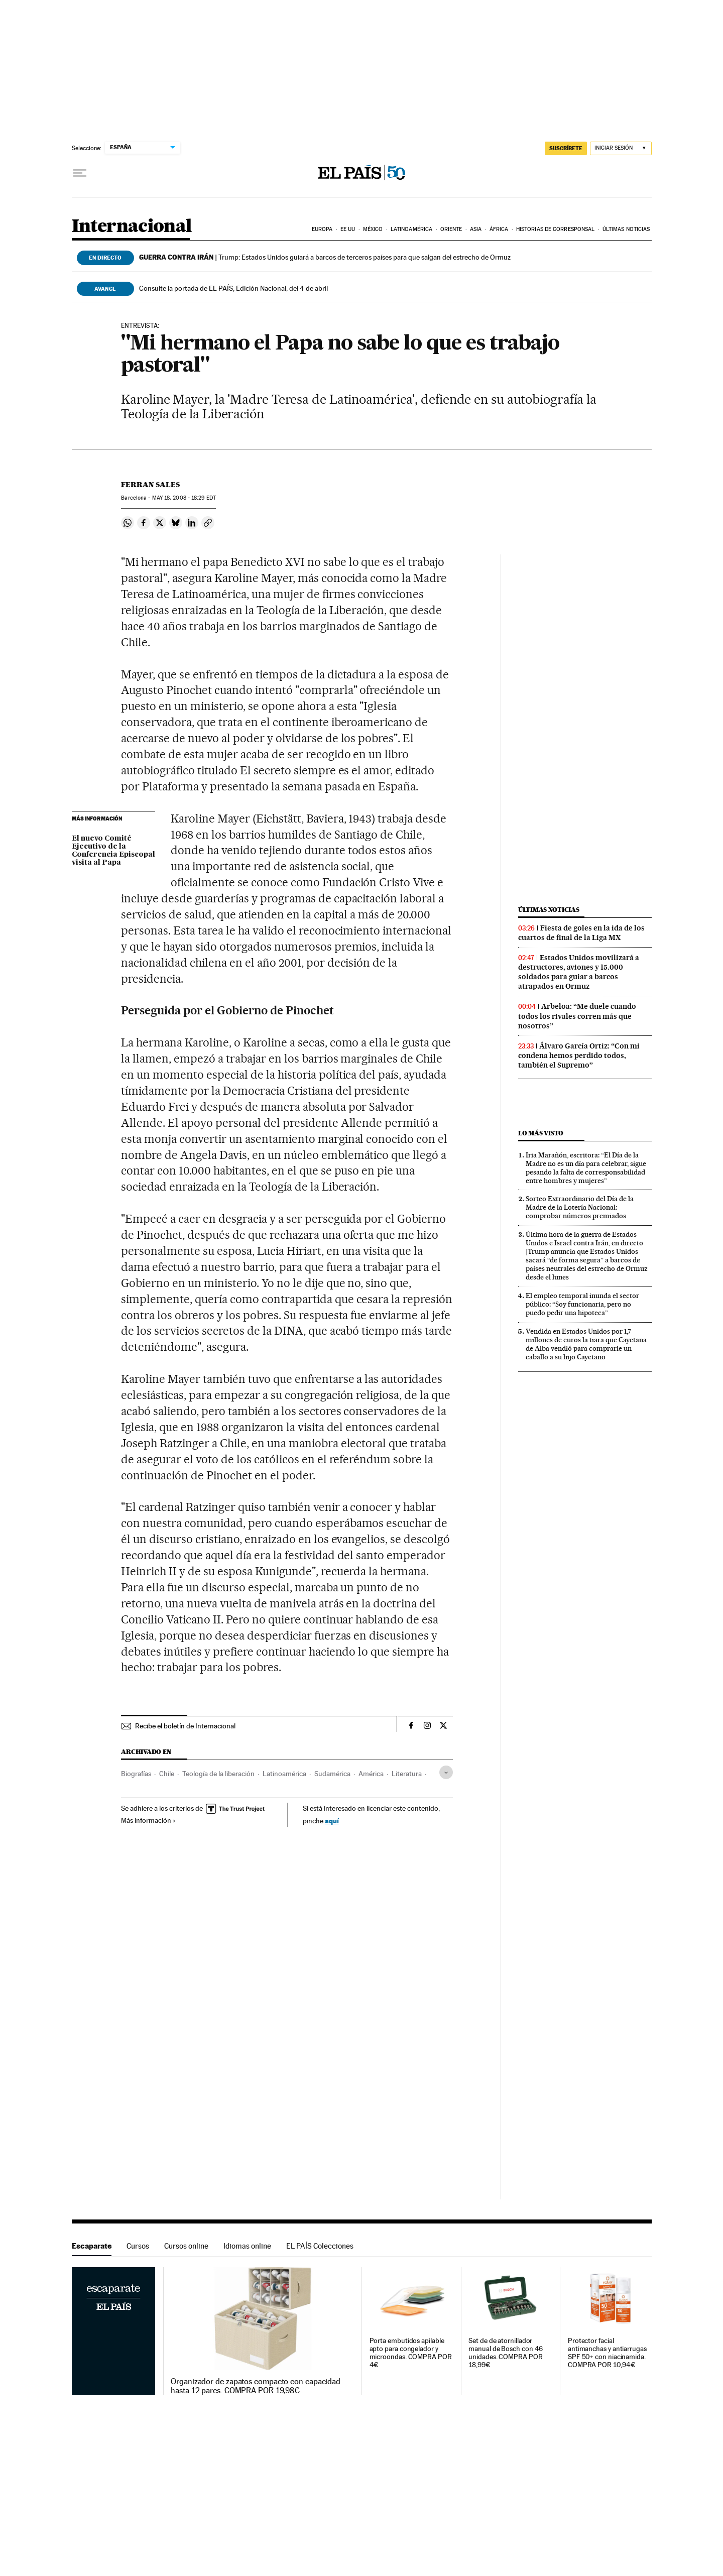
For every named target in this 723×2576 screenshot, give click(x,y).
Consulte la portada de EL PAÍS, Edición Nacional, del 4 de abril (233, 288)
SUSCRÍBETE (565, 148)
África (499, 229)
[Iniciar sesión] (621, 148)
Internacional (132, 227)
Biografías (136, 1774)
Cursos (138, 2246)
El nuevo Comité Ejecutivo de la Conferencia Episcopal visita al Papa (113, 850)
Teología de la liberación (218, 1774)
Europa (322, 229)
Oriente (451, 229)
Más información (148, 1820)
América (371, 1774)
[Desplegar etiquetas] (446, 1772)
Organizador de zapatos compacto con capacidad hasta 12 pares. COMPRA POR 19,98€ (255, 2386)
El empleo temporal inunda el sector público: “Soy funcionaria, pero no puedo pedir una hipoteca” (582, 1304)
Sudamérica (332, 1774)
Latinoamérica (411, 229)
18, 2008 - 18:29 (184, 498)
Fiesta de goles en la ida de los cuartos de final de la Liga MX (581, 932)
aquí (332, 1820)
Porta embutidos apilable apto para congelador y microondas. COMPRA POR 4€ (411, 2353)
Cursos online (186, 2246)
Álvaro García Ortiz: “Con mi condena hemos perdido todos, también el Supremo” (579, 1055)
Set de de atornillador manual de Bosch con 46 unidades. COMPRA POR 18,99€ (505, 2353)
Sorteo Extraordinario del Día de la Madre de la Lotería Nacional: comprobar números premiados (580, 1207)
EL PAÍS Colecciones (319, 2246)
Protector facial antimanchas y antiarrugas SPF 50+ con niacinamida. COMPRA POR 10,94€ (607, 2353)
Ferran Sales (150, 484)
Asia (475, 229)
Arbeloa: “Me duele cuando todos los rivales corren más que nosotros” (577, 1016)
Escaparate (91, 2246)
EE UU (347, 229)
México (373, 229)
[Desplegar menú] (80, 173)
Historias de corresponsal (555, 229)
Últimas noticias (626, 229)
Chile (166, 1774)
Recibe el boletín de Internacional (185, 1726)
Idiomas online (247, 2246)
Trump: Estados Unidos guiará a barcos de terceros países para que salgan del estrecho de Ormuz (325, 257)
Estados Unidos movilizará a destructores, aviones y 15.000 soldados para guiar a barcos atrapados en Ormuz (578, 972)
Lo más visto (540, 1133)
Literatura (407, 1774)
